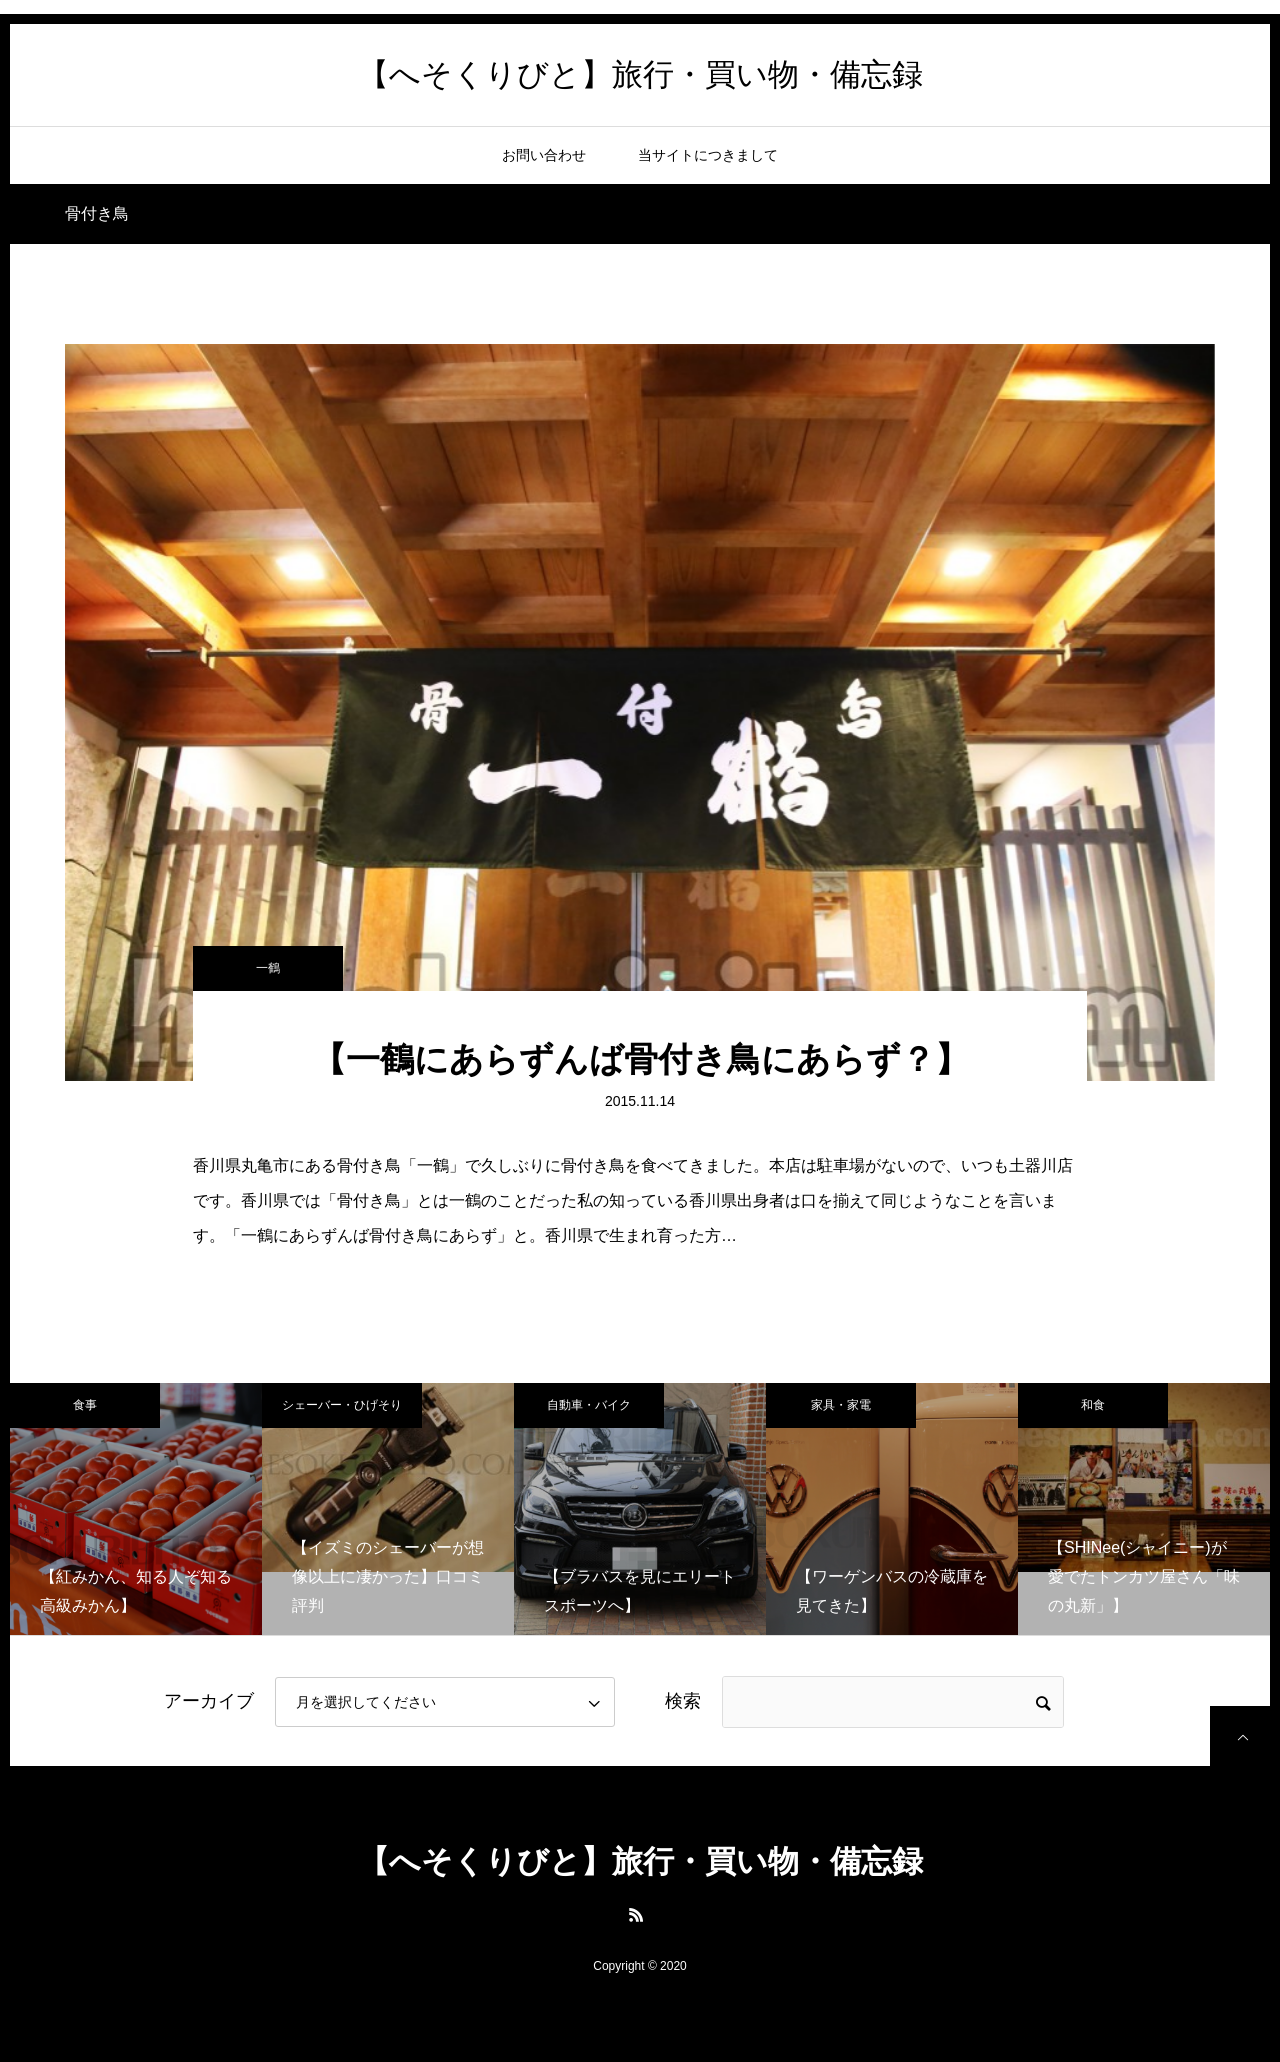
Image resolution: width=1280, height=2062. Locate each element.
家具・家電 (841, 1405)
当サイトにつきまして (708, 155)
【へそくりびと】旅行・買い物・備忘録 (640, 74)
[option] (136, 1509)
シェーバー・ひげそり (342, 1405)
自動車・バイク (589, 1405)
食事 (85, 1405)
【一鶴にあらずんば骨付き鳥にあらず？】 (640, 1059)
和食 (1093, 1405)
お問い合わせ (544, 155)
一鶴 (268, 968)
